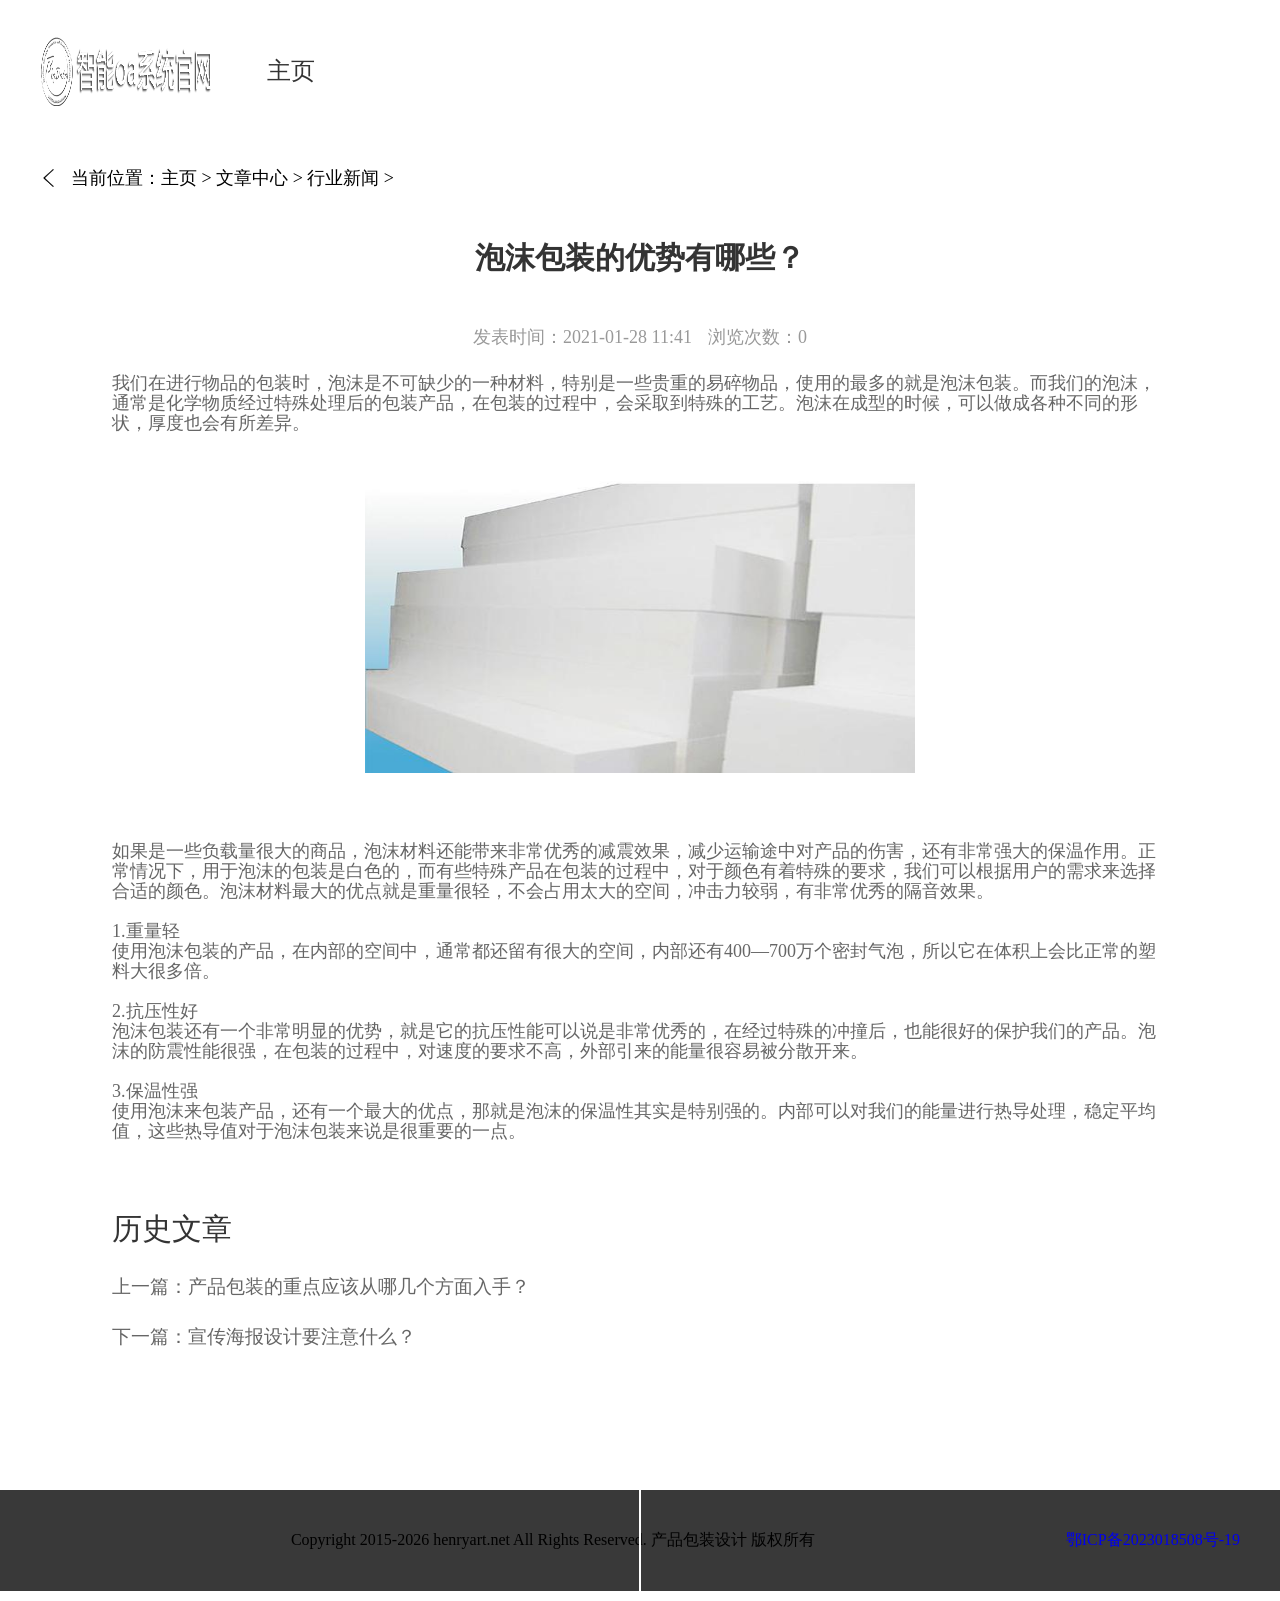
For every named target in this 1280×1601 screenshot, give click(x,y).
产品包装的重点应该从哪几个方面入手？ (359, 1286)
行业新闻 (343, 178)
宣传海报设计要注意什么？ (302, 1336)
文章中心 (252, 178)
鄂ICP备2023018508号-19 (1153, 1539)
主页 (291, 71)
